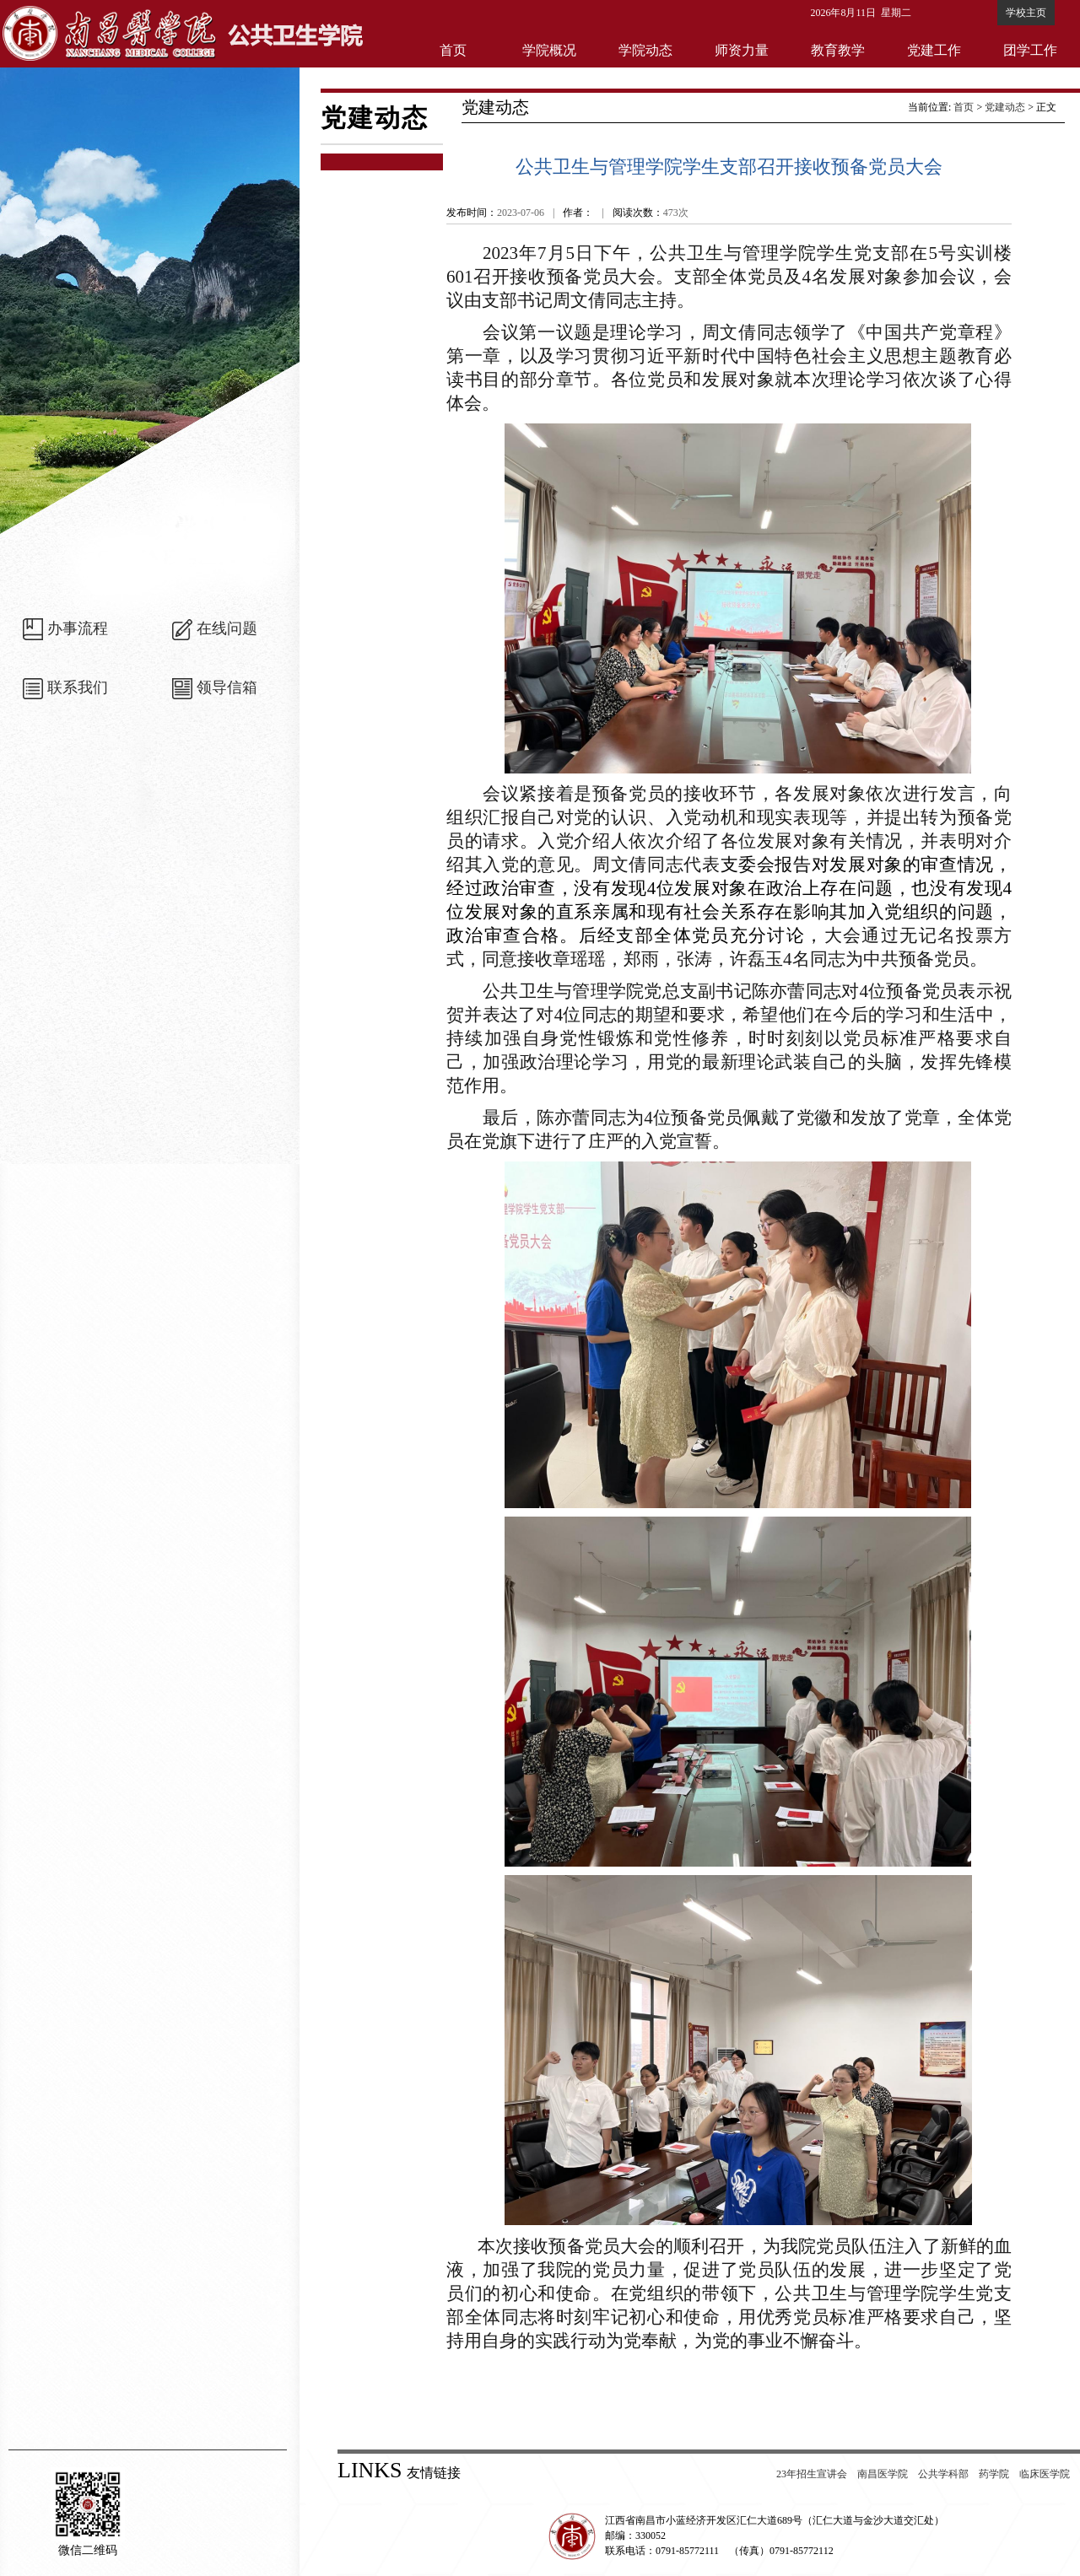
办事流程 (77, 628)
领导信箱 (227, 687)
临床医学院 (1044, 2474)
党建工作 (934, 50)
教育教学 (838, 50)
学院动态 (645, 50)
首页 (453, 50)
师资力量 (742, 50)
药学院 (994, 2474)
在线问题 (227, 628)
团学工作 (1030, 50)
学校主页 (1026, 13)
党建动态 (1005, 107)
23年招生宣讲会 (811, 2474)
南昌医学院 (882, 2474)
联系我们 (77, 687)
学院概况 (549, 50)
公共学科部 (943, 2474)
